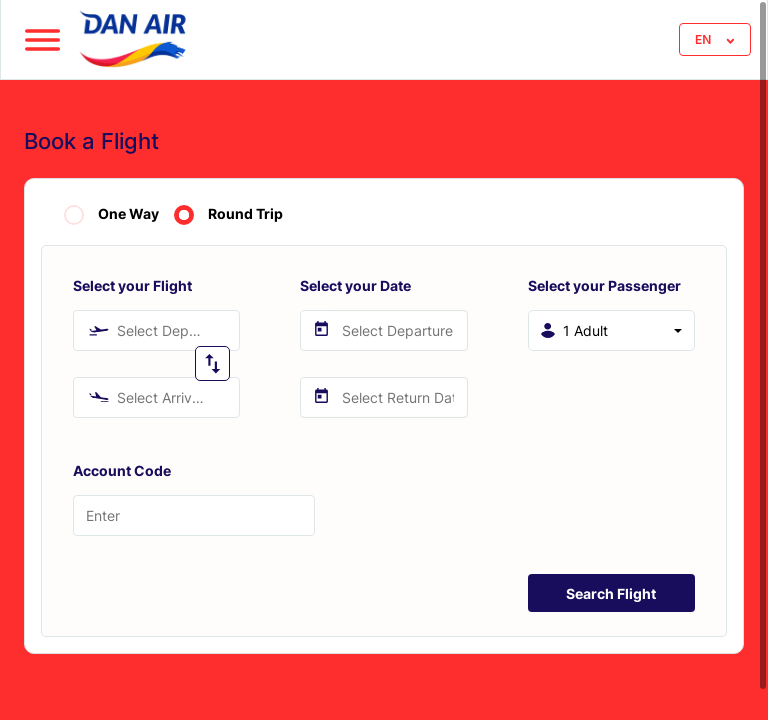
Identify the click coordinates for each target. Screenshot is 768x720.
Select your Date (355, 285)
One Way (128, 214)
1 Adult (585, 330)
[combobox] (156, 330)
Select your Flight (132, 285)
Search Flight (611, 593)
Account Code (122, 470)
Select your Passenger (604, 285)
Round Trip (245, 214)
